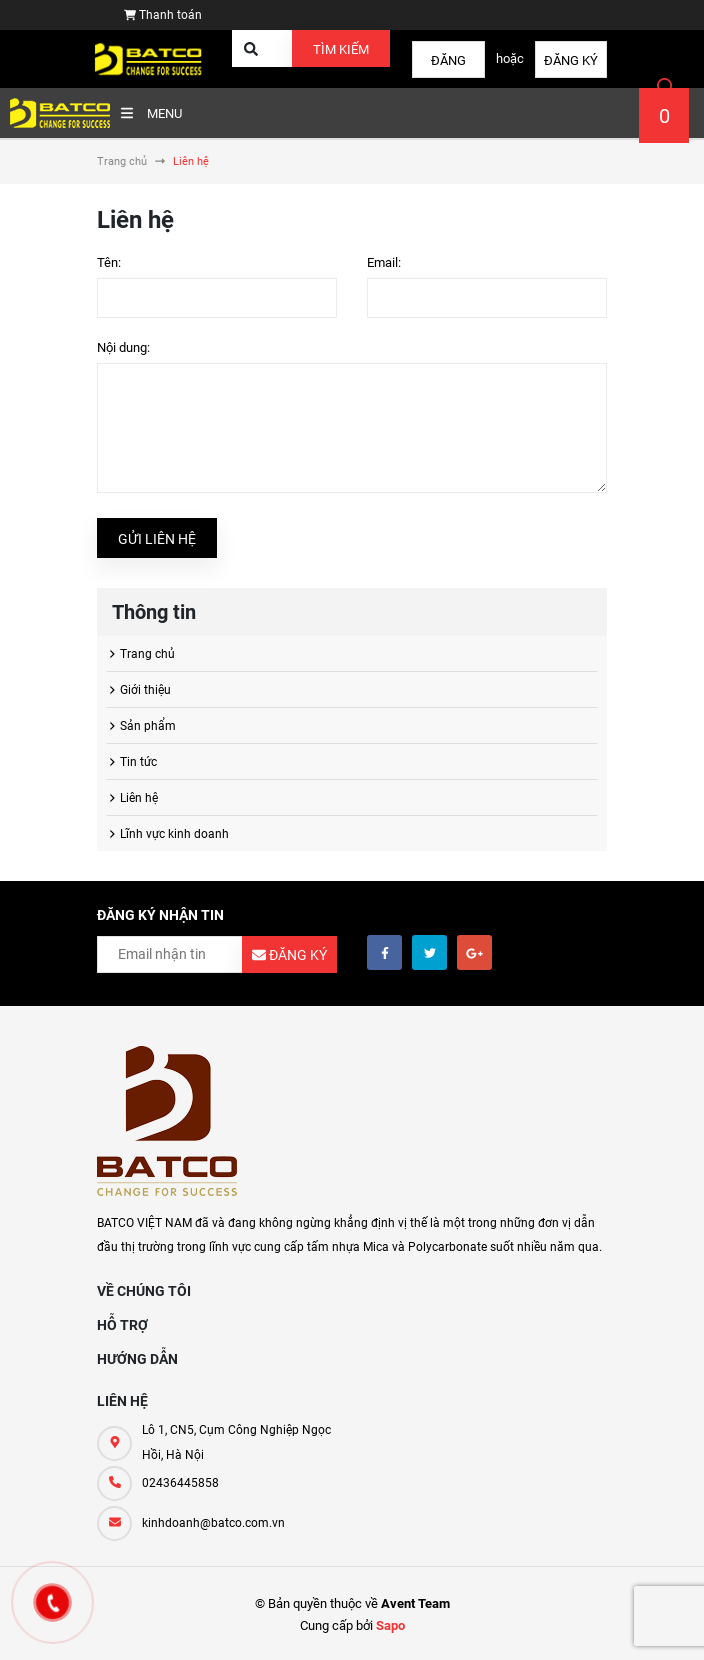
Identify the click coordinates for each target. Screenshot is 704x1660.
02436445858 (180, 1483)
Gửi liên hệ (157, 539)
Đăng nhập (448, 65)
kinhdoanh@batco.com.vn (213, 1523)
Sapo (390, 1625)
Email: (384, 262)
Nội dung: (123, 347)
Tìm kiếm (341, 49)
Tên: (109, 262)
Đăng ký (571, 60)
